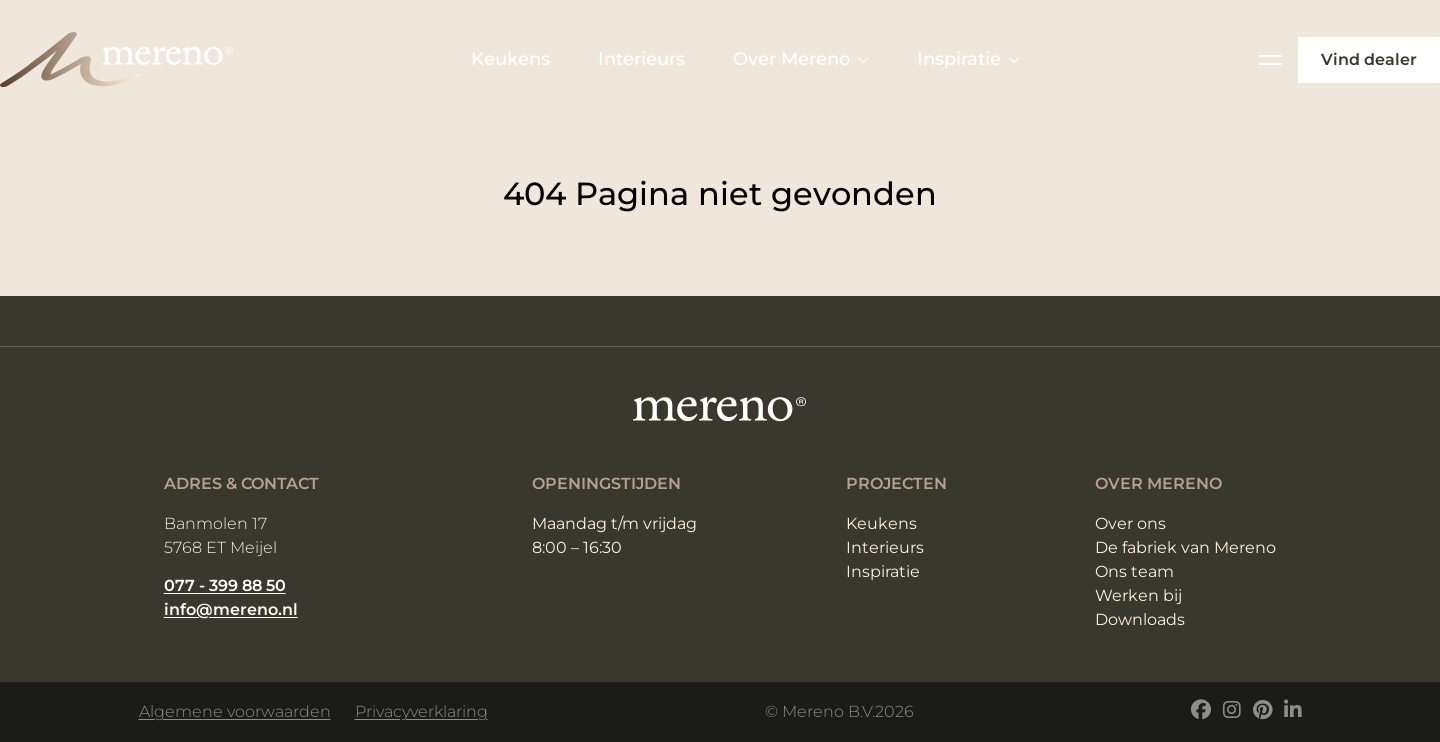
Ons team (1134, 571)
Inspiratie (968, 59)
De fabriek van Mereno (1185, 547)
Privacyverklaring (421, 711)
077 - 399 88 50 (225, 585)
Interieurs (641, 59)
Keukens (510, 59)
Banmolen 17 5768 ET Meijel (220, 535)
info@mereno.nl (231, 609)
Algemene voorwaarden (235, 711)
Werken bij (1138, 595)
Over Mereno (801, 59)
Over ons (1130, 523)
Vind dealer (1369, 59)
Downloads (1140, 619)
